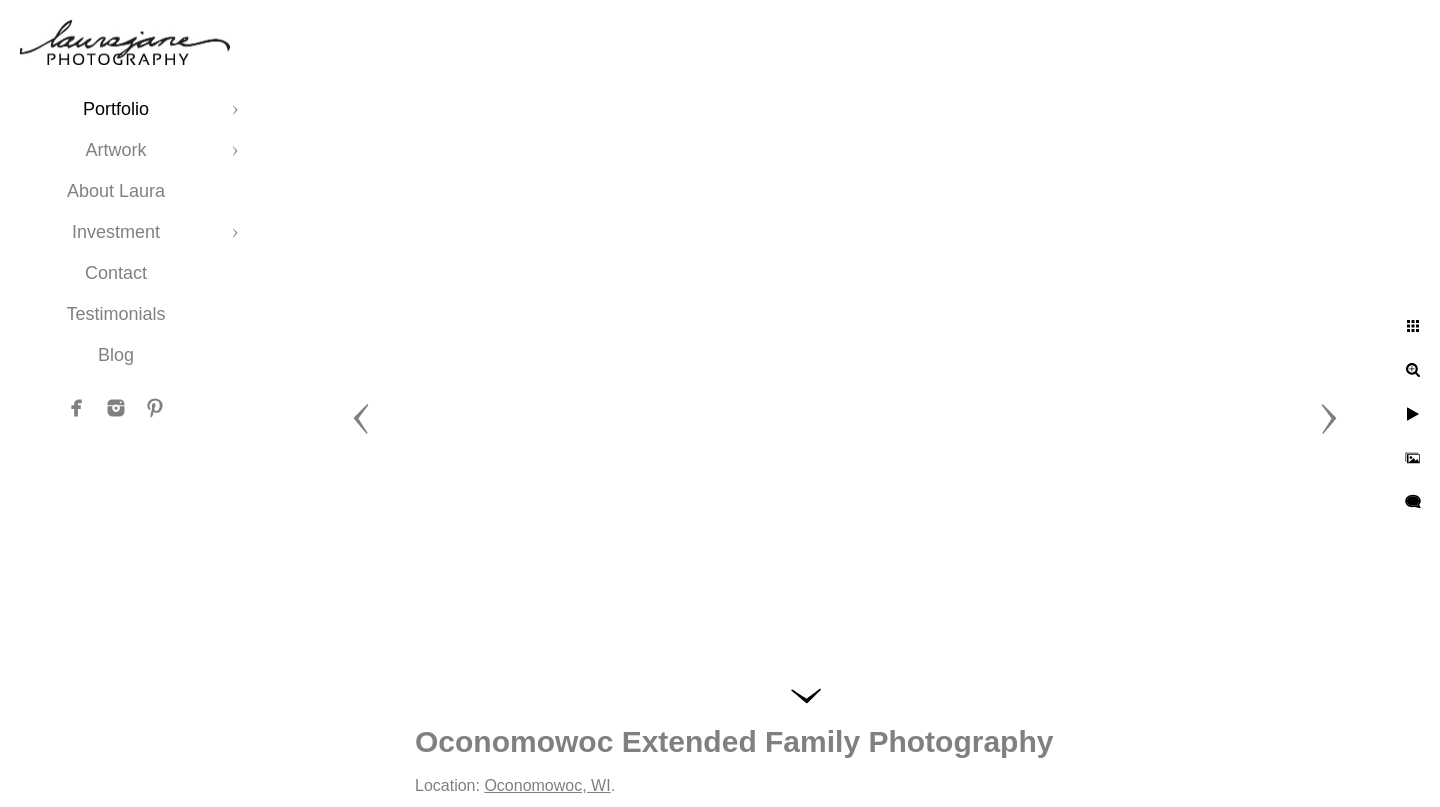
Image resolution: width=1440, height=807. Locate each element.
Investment (116, 232)
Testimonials (115, 314)
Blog (116, 355)
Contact (116, 273)
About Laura (116, 191)
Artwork (115, 150)
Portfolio (116, 109)
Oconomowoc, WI (547, 785)
